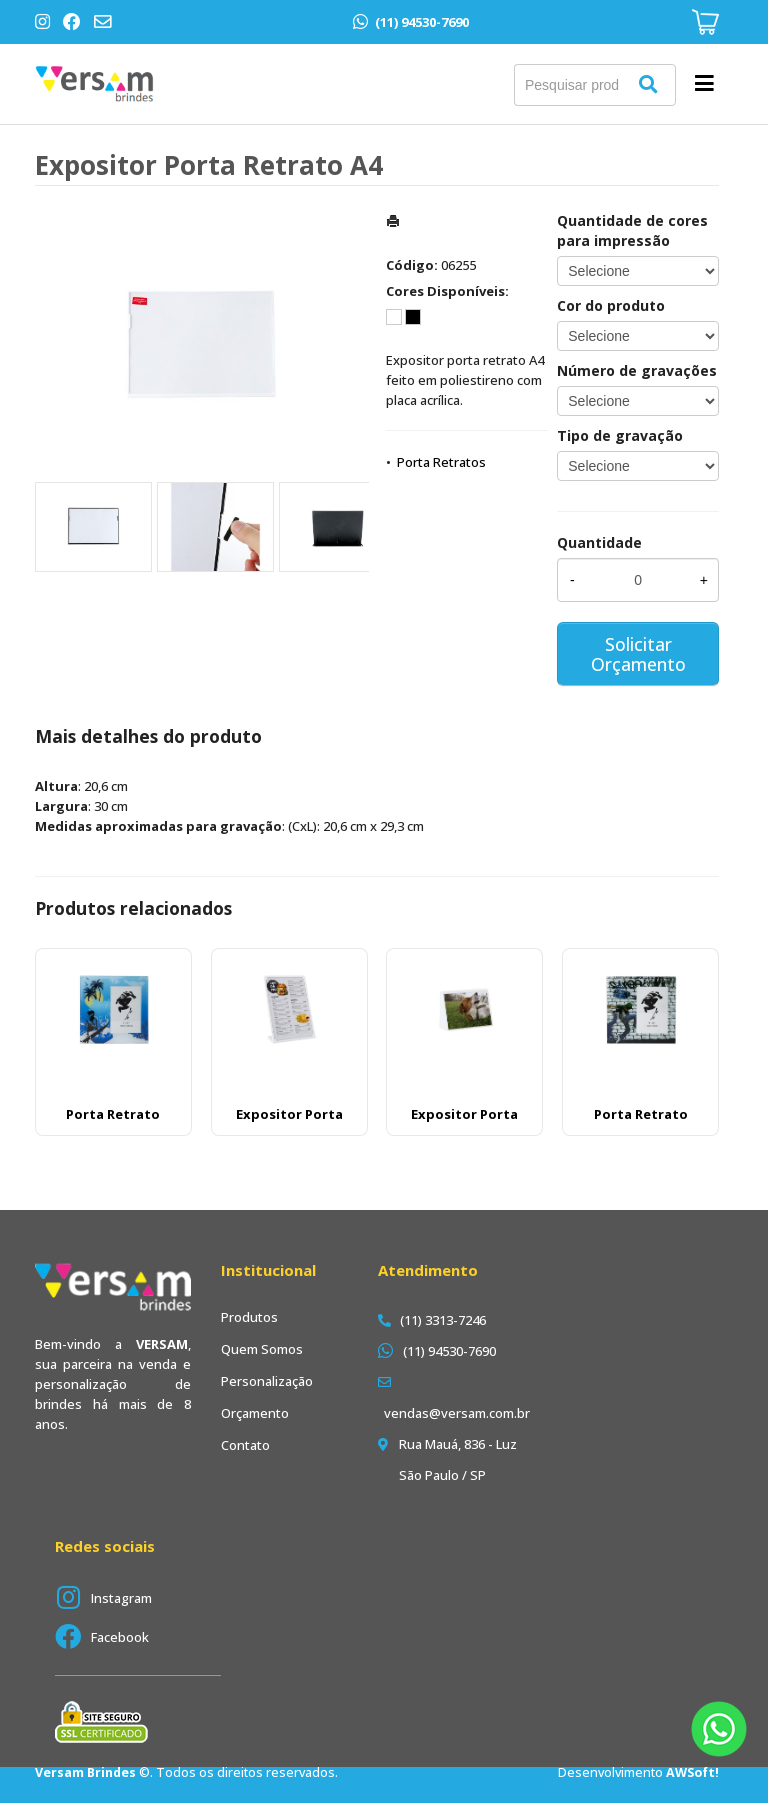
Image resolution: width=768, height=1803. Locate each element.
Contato (245, 1445)
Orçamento (255, 1413)
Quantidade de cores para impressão (632, 230)
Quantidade (599, 542)
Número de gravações (637, 370)
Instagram (121, 1598)
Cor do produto (611, 305)
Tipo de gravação (620, 435)
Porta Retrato (113, 1114)
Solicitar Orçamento (638, 654)
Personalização (267, 1381)
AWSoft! (692, 1772)
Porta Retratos (441, 462)
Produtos (249, 1317)
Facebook (120, 1637)
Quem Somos (262, 1349)
